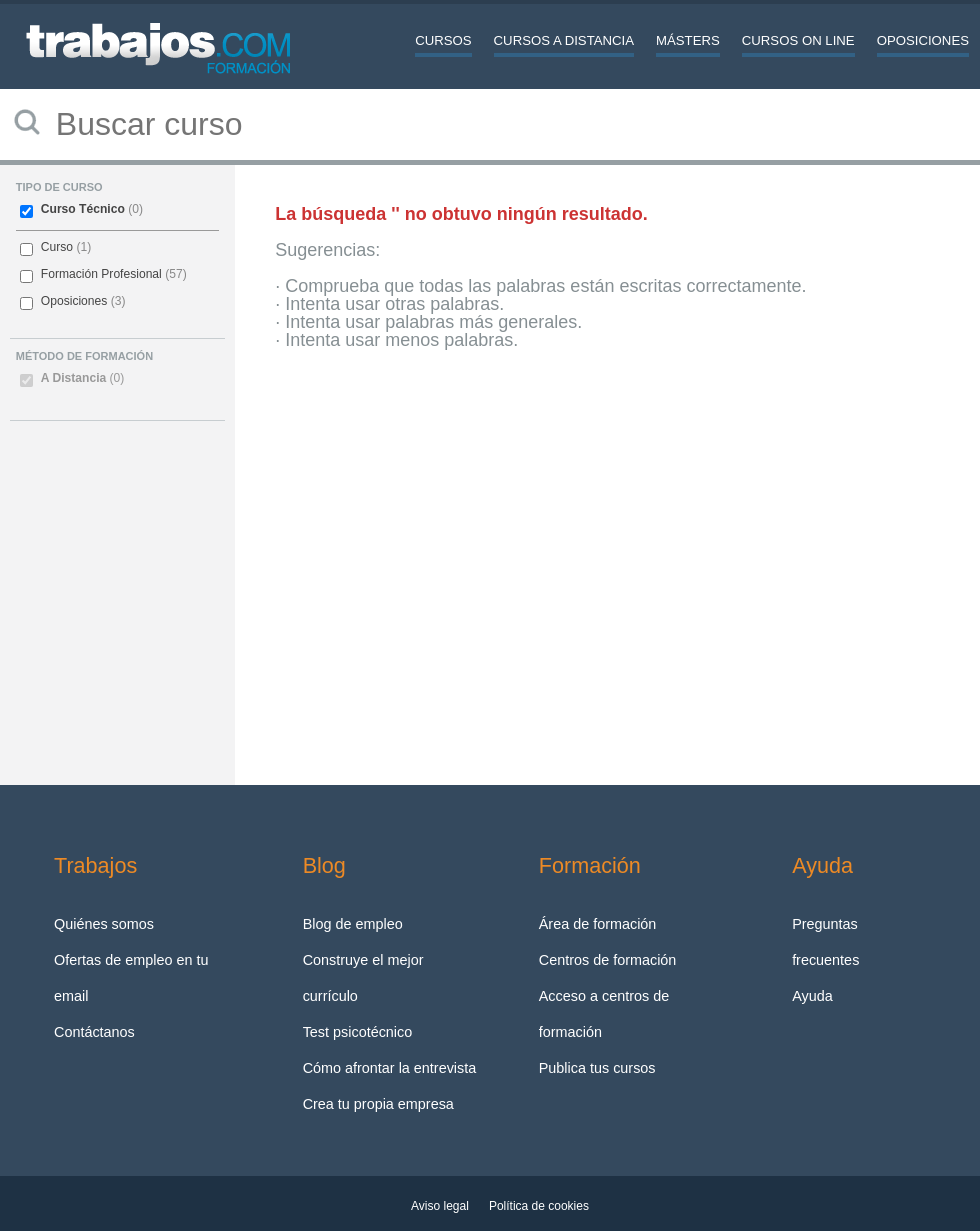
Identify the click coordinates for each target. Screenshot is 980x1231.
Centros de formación (608, 960)
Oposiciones (923, 40)
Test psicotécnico (358, 1032)
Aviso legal (440, 1206)
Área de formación (598, 924)
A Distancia (83, 378)
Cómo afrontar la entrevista (390, 1068)
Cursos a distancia (564, 40)
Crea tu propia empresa (378, 1104)
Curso (57, 247)
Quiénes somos (104, 924)
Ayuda (812, 996)
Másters (688, 40)
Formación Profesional (101, 274)
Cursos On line (798, 40)
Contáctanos (94, 1032)
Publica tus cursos (597, 1068)
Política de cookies (539, 1206)
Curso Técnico (83, 209)
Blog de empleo (353, 924)
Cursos (443, 40)
